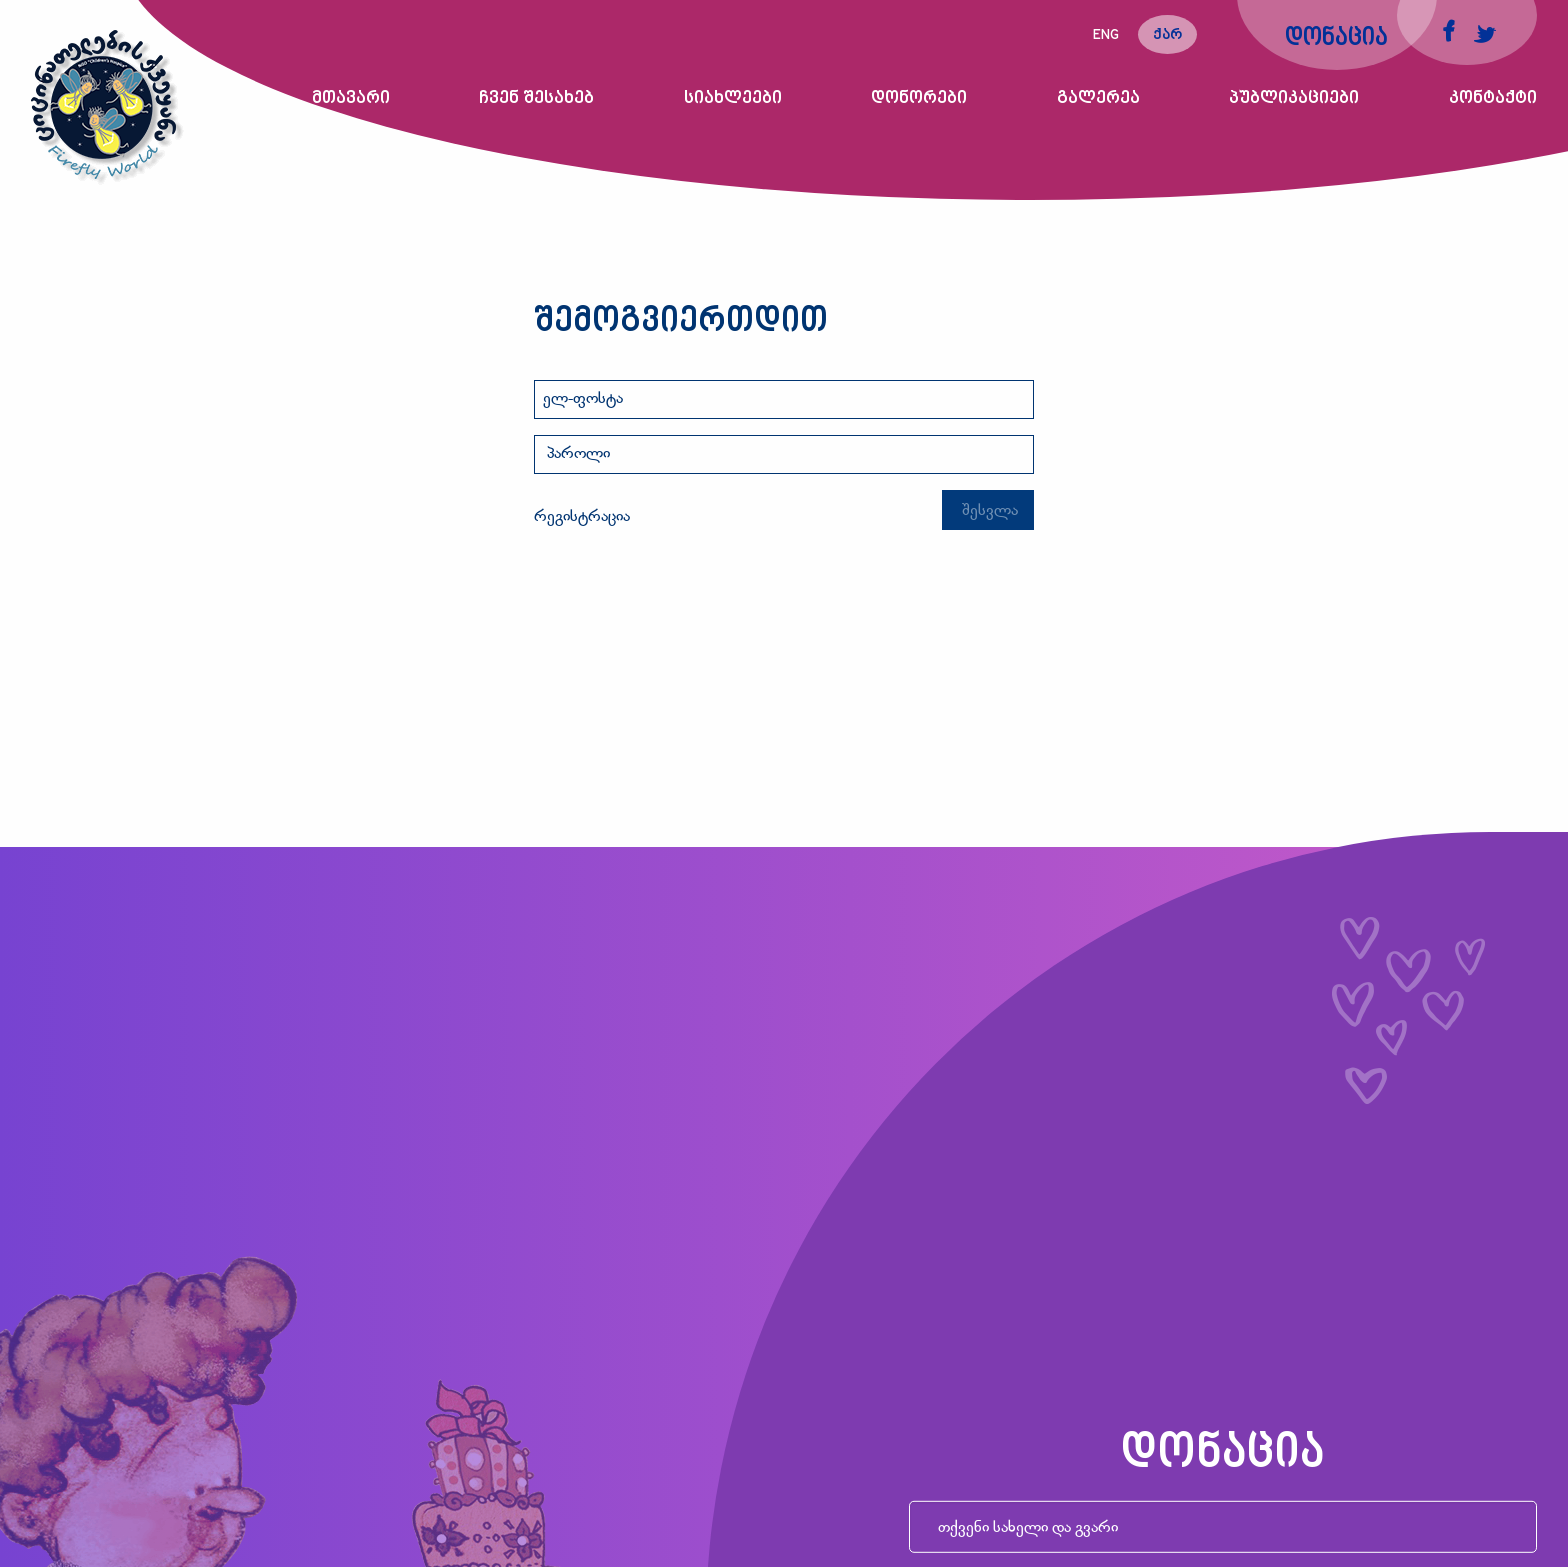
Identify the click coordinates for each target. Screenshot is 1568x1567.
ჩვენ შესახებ (536, 98)
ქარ (1167, 35)
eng (1106, 35)
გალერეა (1098, 98)
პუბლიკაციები (1294, 98)
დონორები (919, 98)
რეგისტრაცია (582, 517)
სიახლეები (733, 98)
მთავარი (351, 98)
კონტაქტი (1493, 98)
